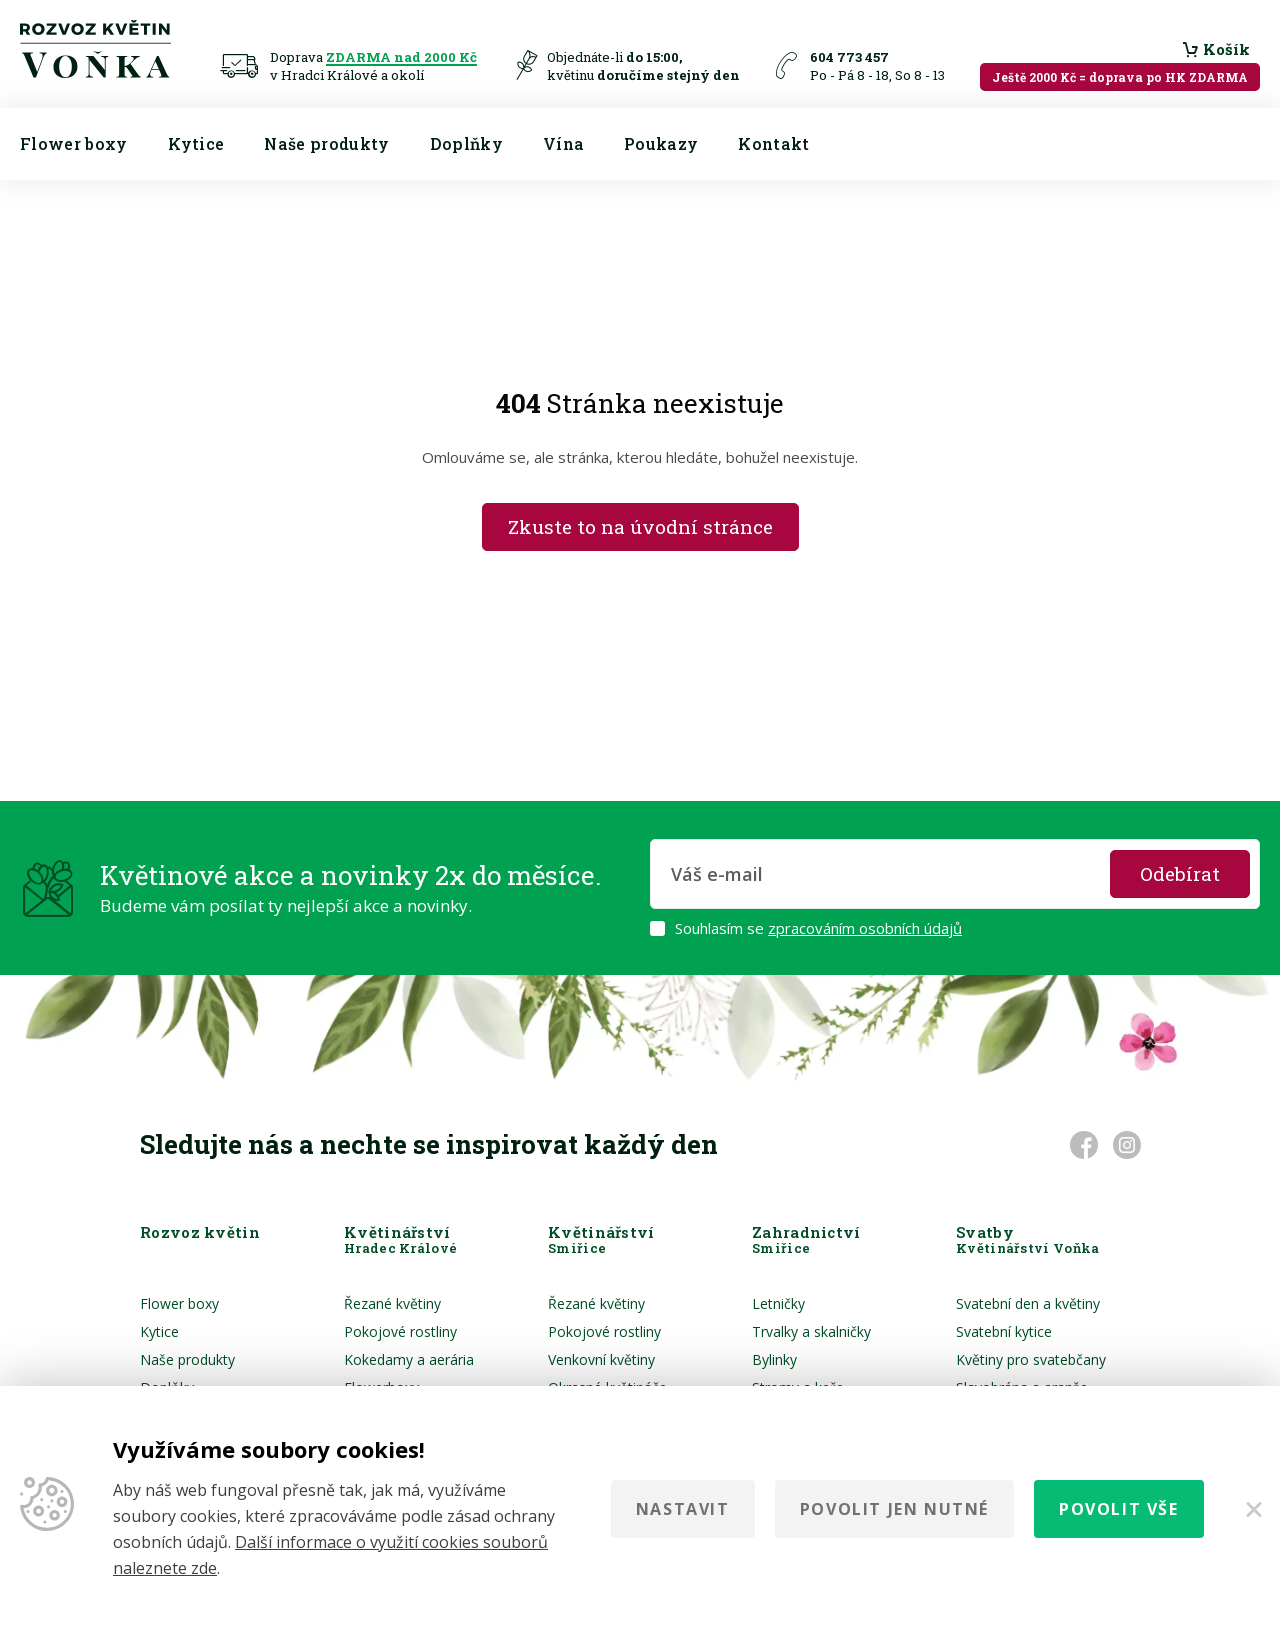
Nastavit (683, 1509)
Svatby (1027, 1240)
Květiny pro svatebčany (1031, 1359)
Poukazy (661, 143)
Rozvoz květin (200, 1240)
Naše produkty (326, 143)
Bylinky (774, 1359)
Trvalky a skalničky (811, 1331)
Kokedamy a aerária (409, 1359)
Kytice (196, 143)
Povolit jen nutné (894, 1509)
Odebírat (1180, 873)
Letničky (778, 1303)
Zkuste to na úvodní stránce (640, 526)
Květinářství (400, 1240)
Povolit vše (1119, 1509)
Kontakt (773, 143)
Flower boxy (74, 143)
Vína (563, 143)
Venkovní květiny (601, 1359)
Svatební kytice (1004, 1331)
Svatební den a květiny (1028, 1303)
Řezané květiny (392, 1303)
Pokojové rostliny (400, 1331)
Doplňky (466, 143)
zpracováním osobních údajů (865, 928)
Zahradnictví (806, 1240)
